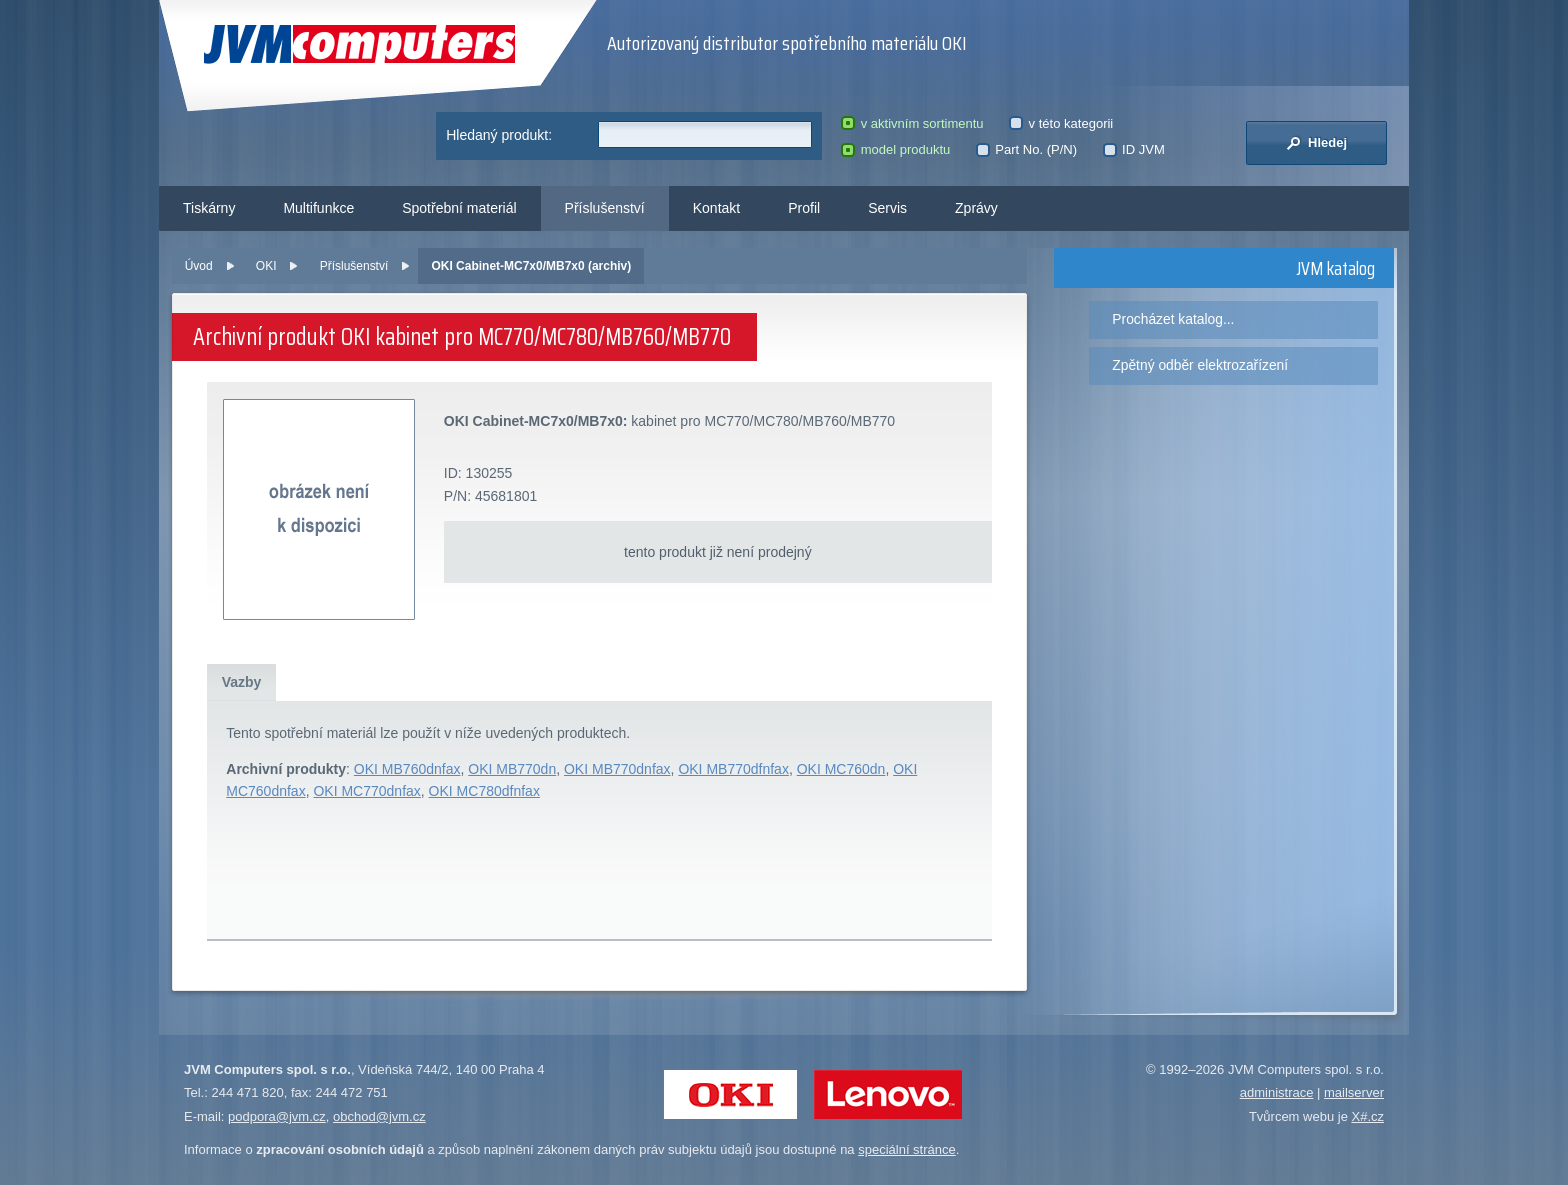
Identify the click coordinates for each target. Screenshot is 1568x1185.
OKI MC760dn (841, 769)
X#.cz (1367, 1116)
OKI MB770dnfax (617, 769)
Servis (887, 208)
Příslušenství (605, 208)
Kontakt (716, 208)
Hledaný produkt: (499, 135)
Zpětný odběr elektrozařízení (1200, 365)
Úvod (199, 266)
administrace (1277, 1092)
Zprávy (976, 208)
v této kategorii (1061, 123)
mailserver (1354, 1092)
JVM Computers (359, 44)
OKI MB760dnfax (407, 769)
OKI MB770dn (512, 769)
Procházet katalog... (1173, 319)
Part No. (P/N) (1026, 149)
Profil (804, 208)
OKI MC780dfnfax (484, 791)
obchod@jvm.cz (379, 1116)
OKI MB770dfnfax (733, 769)
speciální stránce (907, 1149)
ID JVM (1134, 149)
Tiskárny (209, 208)
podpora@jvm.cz (277, 1116)
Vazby (242, 682)
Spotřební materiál (459, 208)
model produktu (895, 149)
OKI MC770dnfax (366, 791)
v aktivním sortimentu (912, 123)
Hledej (1316, 143)
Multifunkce (318, 208)
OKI (266, 266)
